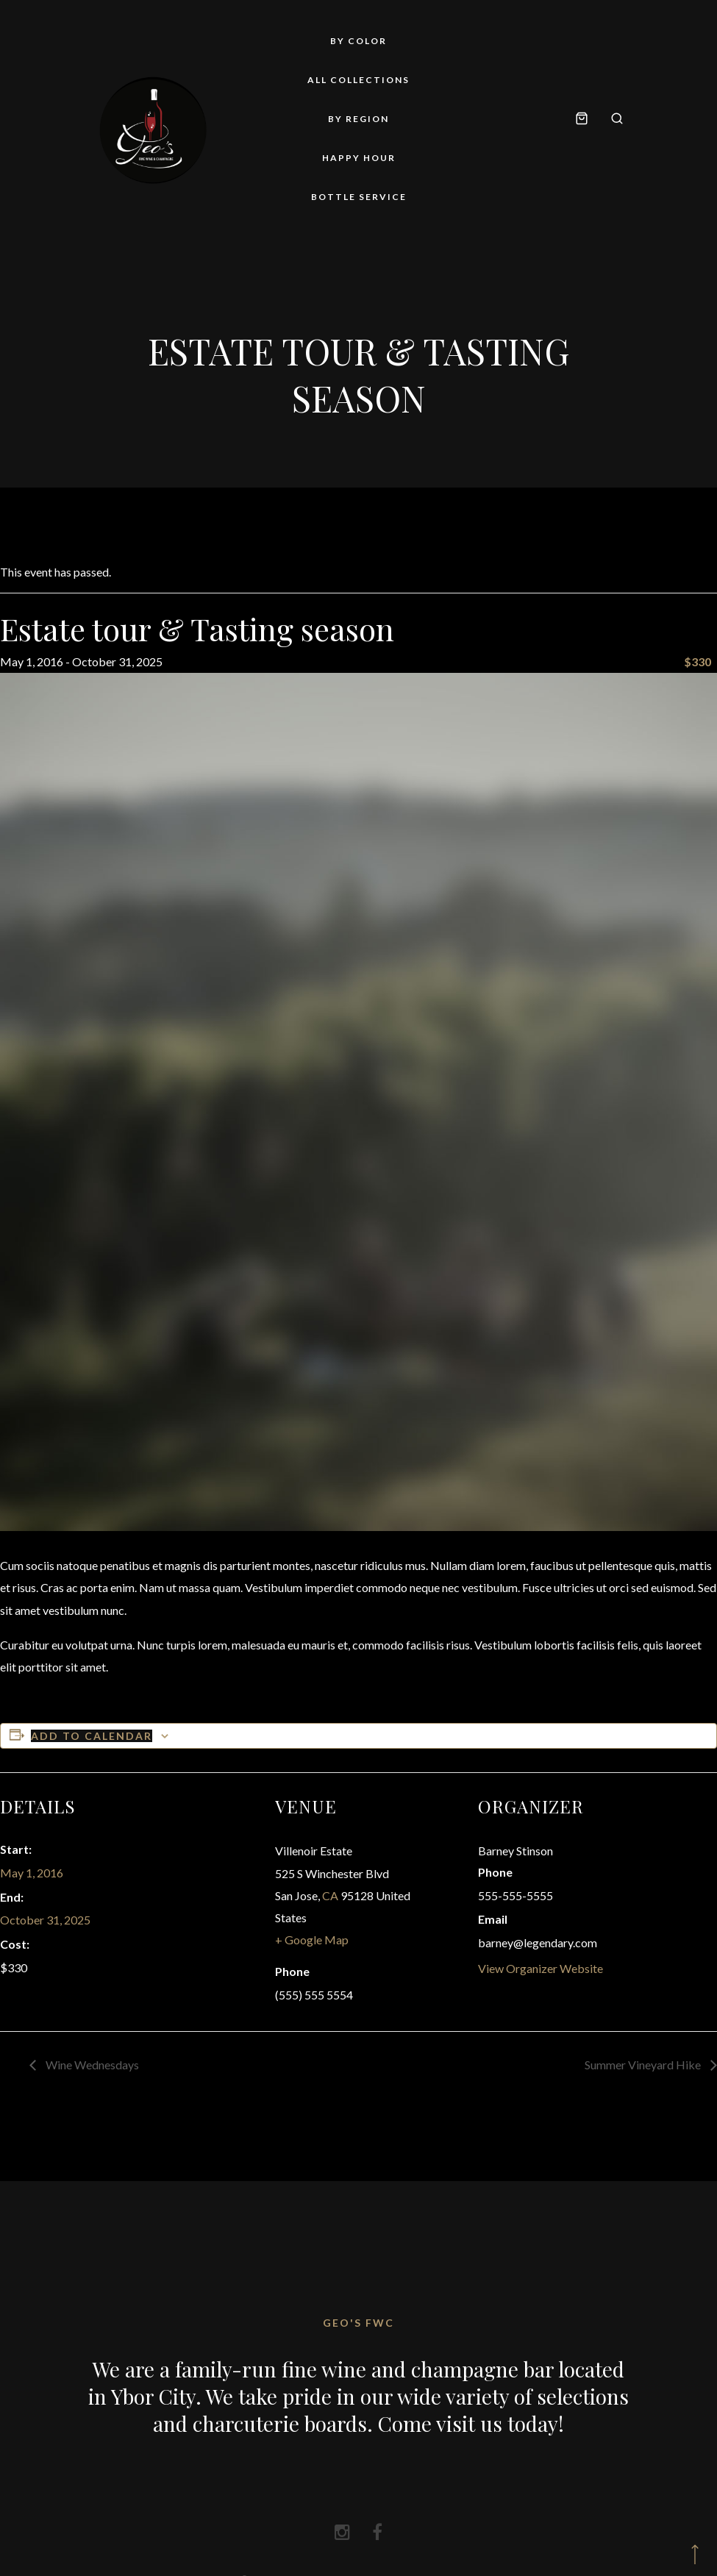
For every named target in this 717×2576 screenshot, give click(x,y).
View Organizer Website (540, 1968)
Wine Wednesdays (91, 2065)
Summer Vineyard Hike (644, 2065)
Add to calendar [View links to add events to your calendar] (91, 1736)
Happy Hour (359, 157)
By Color (358, 40)
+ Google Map (312, 1940)
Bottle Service (359, 196)
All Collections (358, 79)
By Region (358, 118)
